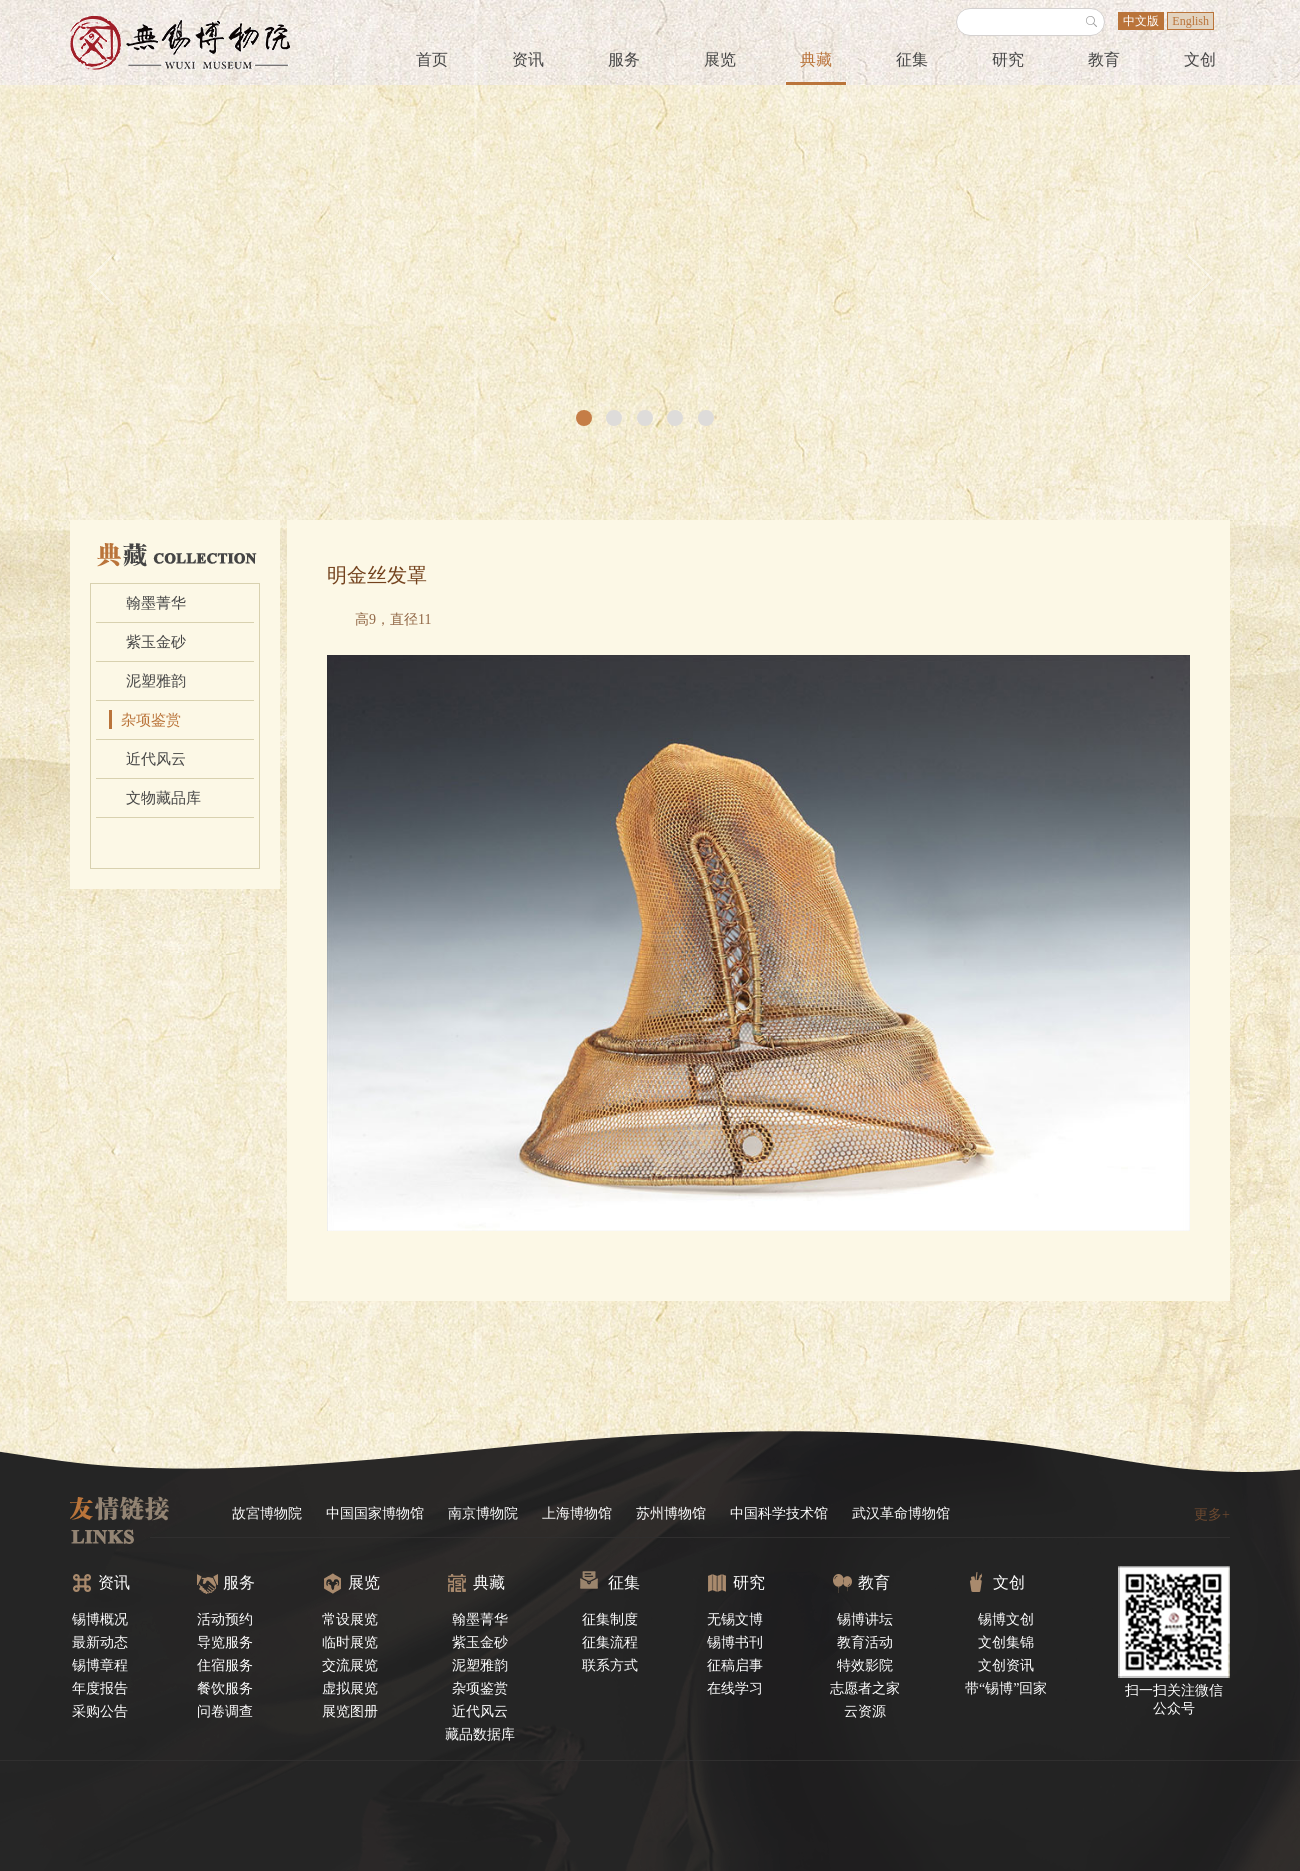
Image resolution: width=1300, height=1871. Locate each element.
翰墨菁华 (156, 603)
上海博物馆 (577, 1513)
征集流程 (610, 1642)
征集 (912, 59)
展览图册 (350, 1711)
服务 (624, 59)
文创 (1200, 59)
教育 (1104, 59)
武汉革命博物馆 (901, 1513)
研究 (1008, 59)
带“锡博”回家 (1006, 1688)
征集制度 (610, 1619)
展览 (720, 59)
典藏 (816, 59)
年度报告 (100, 1688)
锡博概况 (100, 1619)
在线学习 (735, 1688)
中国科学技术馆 (779, 1513)
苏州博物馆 (671, 1513)
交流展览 (350, 1665)
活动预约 (225, 1619)
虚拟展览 (350, 1688)
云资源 (865, 1711)
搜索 (1092, 22)
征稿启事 (735, 1665)
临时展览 (350, 1642)
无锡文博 (735, 1619)
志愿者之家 (865, 1688)
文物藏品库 (163, 798)
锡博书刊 (735, 1642)
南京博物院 (483, 1513)
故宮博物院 (267, 1513)
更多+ (1212, 1514)
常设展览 (350, 1619)
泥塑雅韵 (156, 681)
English (1190, 21)
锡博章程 (100, 1665)
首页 (432, 59)
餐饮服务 (225, 1688)
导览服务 (225, 1642)
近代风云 (156, 759)
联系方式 (610, 1665)
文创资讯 (1006, 1665)
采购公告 (100, 1711)
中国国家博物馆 (375, 1513)
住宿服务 (225, 1665)
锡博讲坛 (865, 1619)
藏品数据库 (480, 1734)
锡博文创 (1006, 1619)
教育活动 (865, 1642)
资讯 (528, 59)
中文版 (1141, 21)
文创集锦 (1006, 1642)
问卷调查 (225, 1711)
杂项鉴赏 (151, 720)
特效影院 (865, 1665)
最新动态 (100, 1642)
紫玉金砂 (156, 642)
